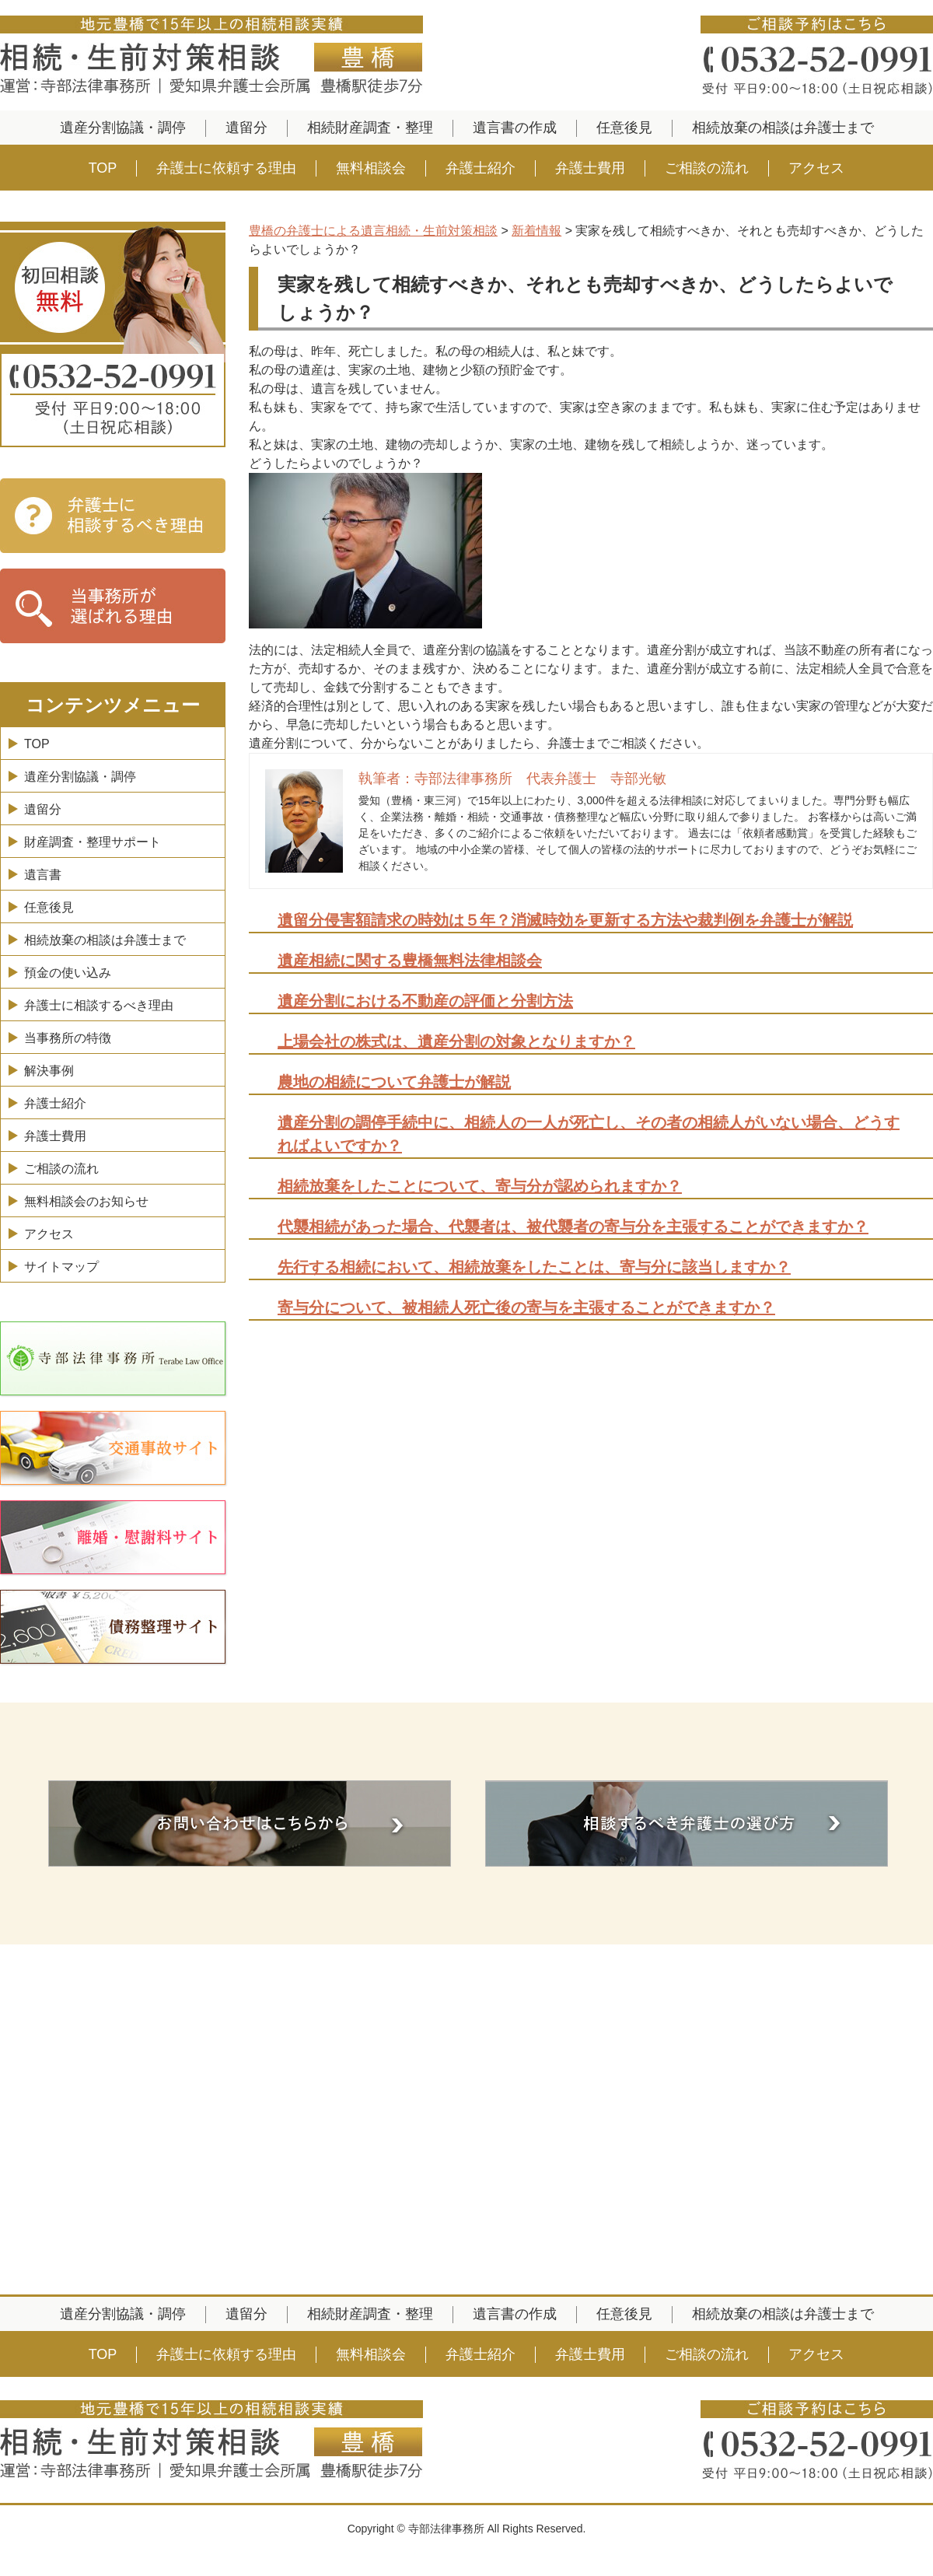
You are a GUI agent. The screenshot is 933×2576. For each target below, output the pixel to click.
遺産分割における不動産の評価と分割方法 (425, 1001)
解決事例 (49, 1070)
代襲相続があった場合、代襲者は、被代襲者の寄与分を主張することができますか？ (573, 1226)
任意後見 (624, 127)
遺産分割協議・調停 (123, 127)
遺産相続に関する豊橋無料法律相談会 (410, 960)
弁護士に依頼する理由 (226, 168)
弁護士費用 (590, 168)
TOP (103, 168)
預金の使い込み (67, 972)
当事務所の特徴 (67, 1038)
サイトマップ (61, 1266)
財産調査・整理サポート (92, 842)
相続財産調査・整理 (370, 127)
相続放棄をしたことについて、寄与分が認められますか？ (480, 1186)
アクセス (816, 168)
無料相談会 (371, 168)
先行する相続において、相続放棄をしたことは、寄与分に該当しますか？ (534, 1267)
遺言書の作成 (515, 127)
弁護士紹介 (480, 168)
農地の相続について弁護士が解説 (394, 1081)
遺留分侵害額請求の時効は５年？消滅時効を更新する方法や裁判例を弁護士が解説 (565, 920)
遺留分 (246, 127)
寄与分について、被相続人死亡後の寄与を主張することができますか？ (526, 1307)
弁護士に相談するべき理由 (98, 1005)
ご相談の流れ (707, 168)
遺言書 (42, 874)
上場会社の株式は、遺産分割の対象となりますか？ (456, 1041)
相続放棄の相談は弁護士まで (783, 127)
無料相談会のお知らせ (86, 1201)
